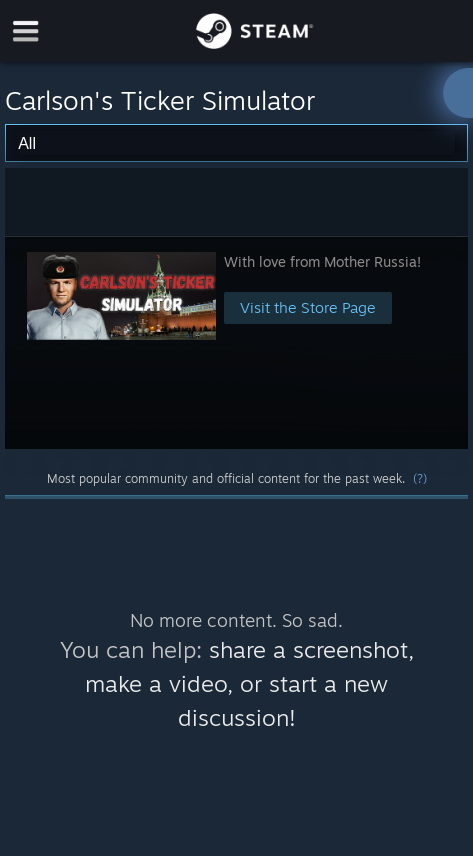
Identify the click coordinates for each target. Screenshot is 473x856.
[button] (237, 342)
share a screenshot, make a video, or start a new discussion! (249, 683)
